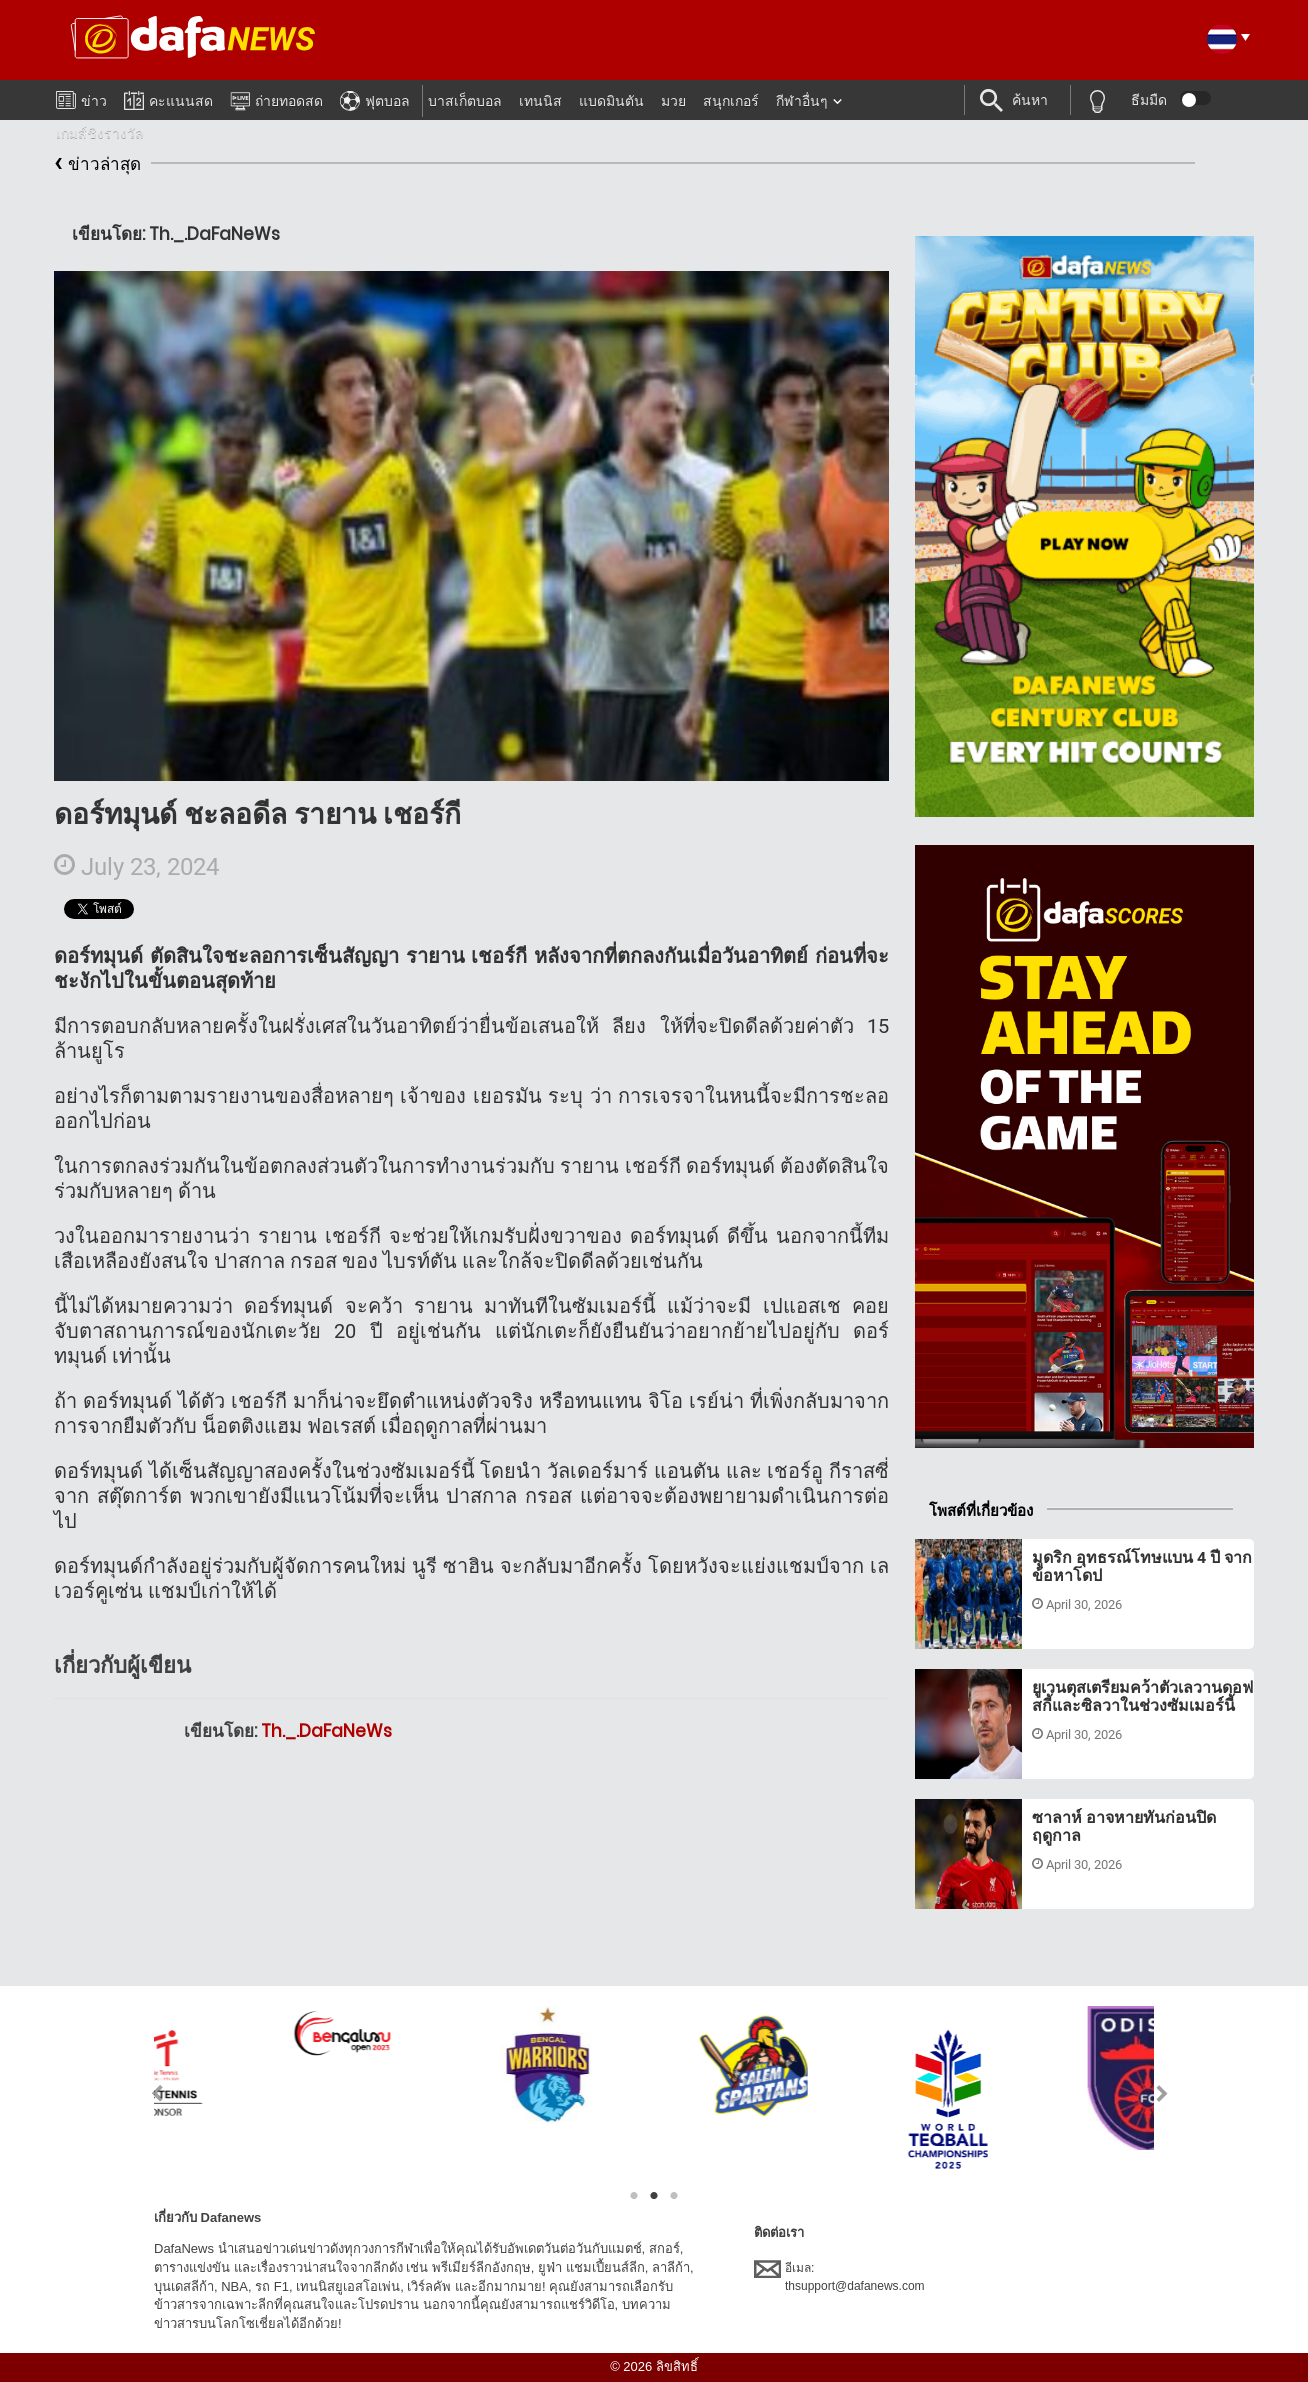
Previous (145, 2093)
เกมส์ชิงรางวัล (100, 133)
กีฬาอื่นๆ (802, 101)
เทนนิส (540, 101)
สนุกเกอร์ (731, 101)
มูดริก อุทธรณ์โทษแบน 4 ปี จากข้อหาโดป (1142, 1566)
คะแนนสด (168, 97)
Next (1162, 2093)
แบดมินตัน (611, 101)
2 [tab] (654, 2196)
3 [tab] (674, 2196)
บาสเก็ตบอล (465, 101)
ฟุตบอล (375, 98)
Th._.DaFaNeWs (326, 1731)
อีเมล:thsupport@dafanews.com (839, 2276)
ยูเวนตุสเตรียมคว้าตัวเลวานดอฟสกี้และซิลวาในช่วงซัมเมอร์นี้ (1142, 1696)
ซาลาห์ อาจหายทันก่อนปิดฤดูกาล (1124, 1826)
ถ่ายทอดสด (276, 98)
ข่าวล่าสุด (97, 164)
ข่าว (81, 97)
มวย (673, 101)
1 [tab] (634, 2196)
